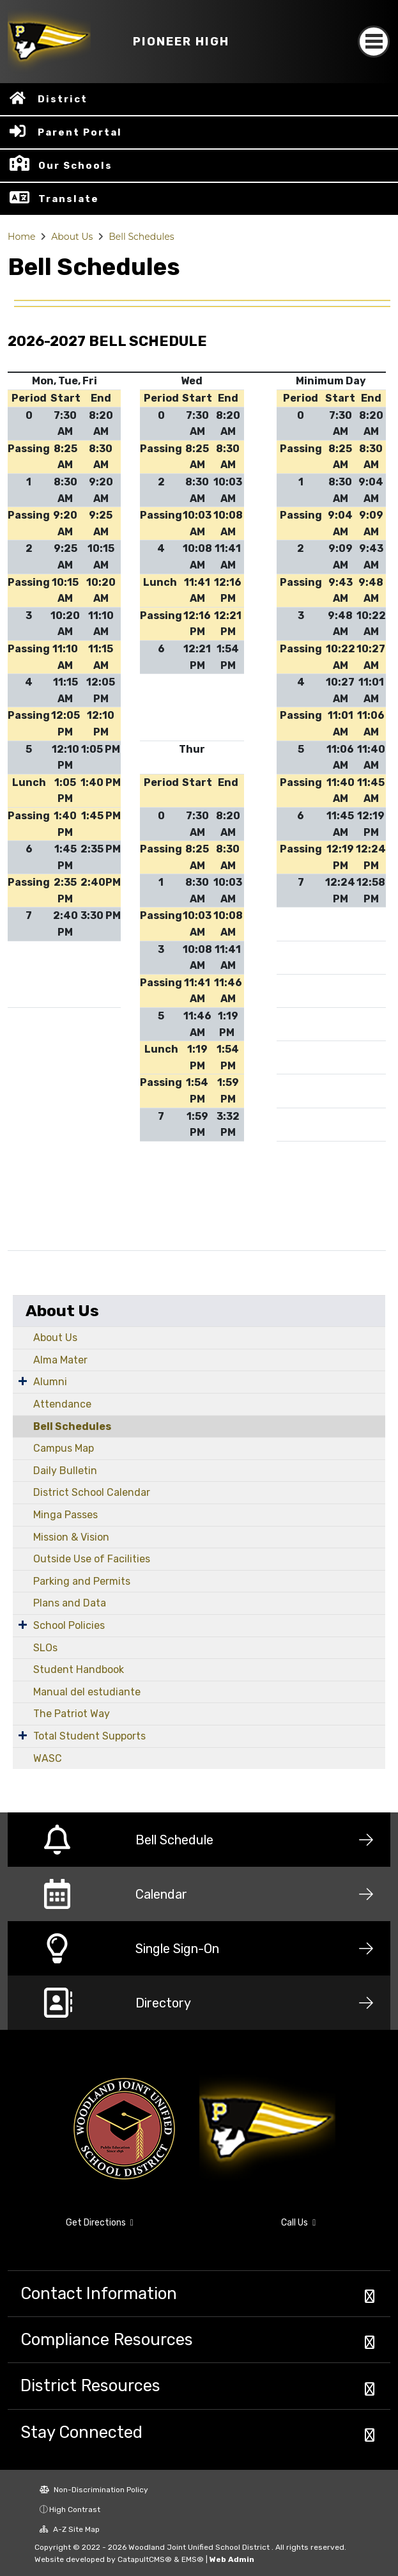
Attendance (62, 1404)
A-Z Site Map (70, 2529)
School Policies (69, 1625)
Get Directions (100, 2222)
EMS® (192, 2559)
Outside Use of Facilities (91, 1559)
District (63, 99)
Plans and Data (69, 1603)
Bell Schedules (141, 236)
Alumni (50, 1382)
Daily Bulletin (65, 1471)
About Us (72, 236)
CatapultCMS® (145, 2559)
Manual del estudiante (87, 1692)
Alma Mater (60, 1360)
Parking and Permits (81, 1581)
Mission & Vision (71, 1537)
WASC (47, 1758)
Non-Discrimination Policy (94, 2489)
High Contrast (74, 2509)
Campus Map (63, 1448)
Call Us (298, 2222)
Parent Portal (80, 132)
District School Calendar (91, 1492)
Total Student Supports (89, 1736)
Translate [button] (68, 199)
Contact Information (98, 2293)
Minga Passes (65, 1515)
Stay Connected (81, 2432)
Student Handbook (78, 1669)
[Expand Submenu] (22, 1380)
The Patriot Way (71, 1714)
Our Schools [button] (75, 165)
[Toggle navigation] (373, 41)
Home (21, 236)
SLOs (45, 1648)
